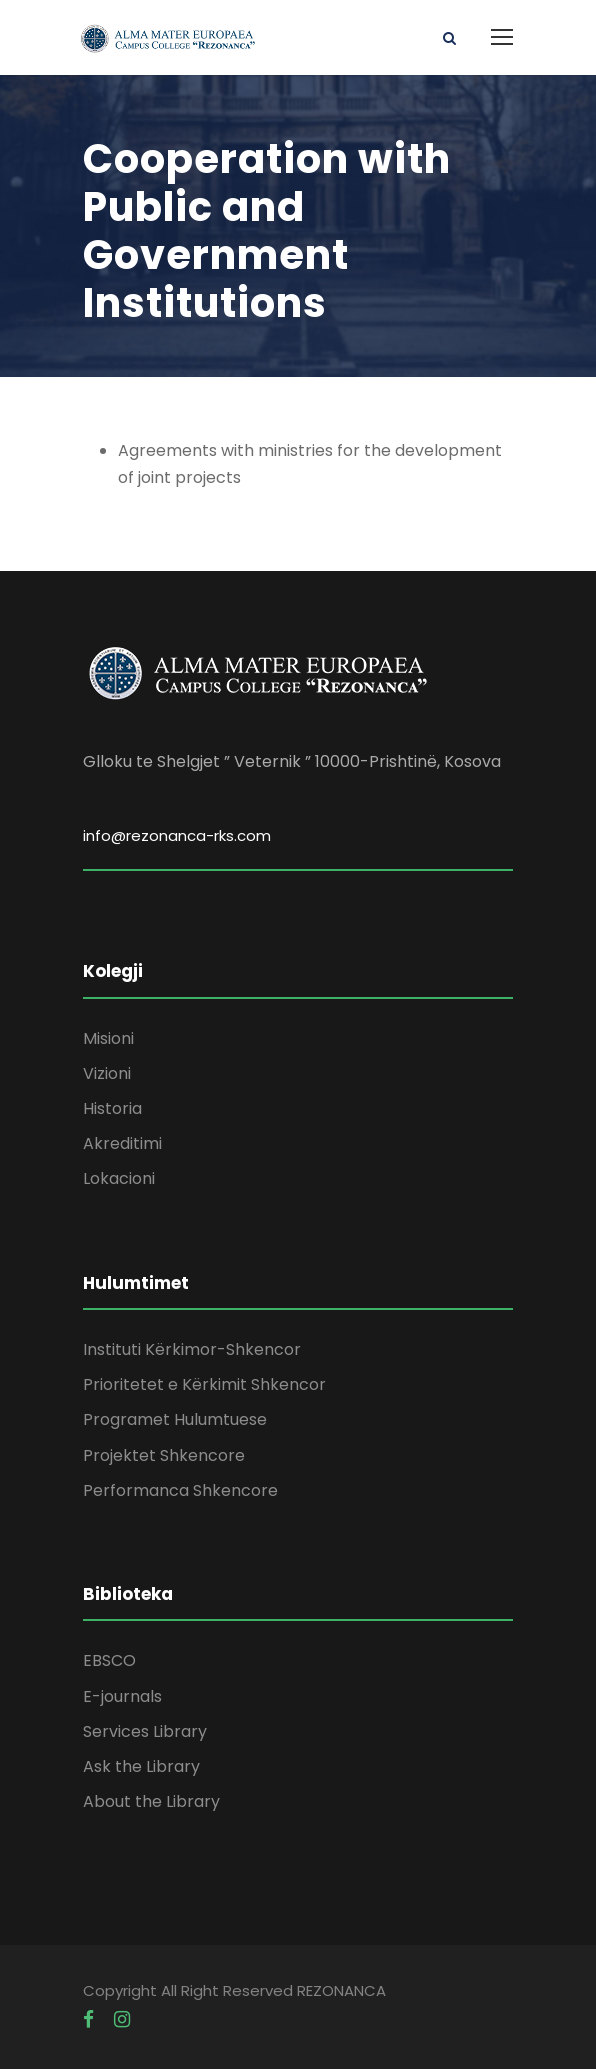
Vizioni (107, 1073)
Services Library (145, 1731)
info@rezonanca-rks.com (177, 835)
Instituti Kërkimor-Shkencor (192, 1349)
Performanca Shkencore (180, 1490)
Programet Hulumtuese (175, 1419)
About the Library (151, 1801)
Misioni (108, 1038)
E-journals (122, 1696)
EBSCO (109, 1660)
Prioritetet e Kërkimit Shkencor (204, 1384)
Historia (112, 1108)
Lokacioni (119, 1178)
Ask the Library (141, 1766)
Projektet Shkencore (164, 1455)
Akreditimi (122, 1143)
